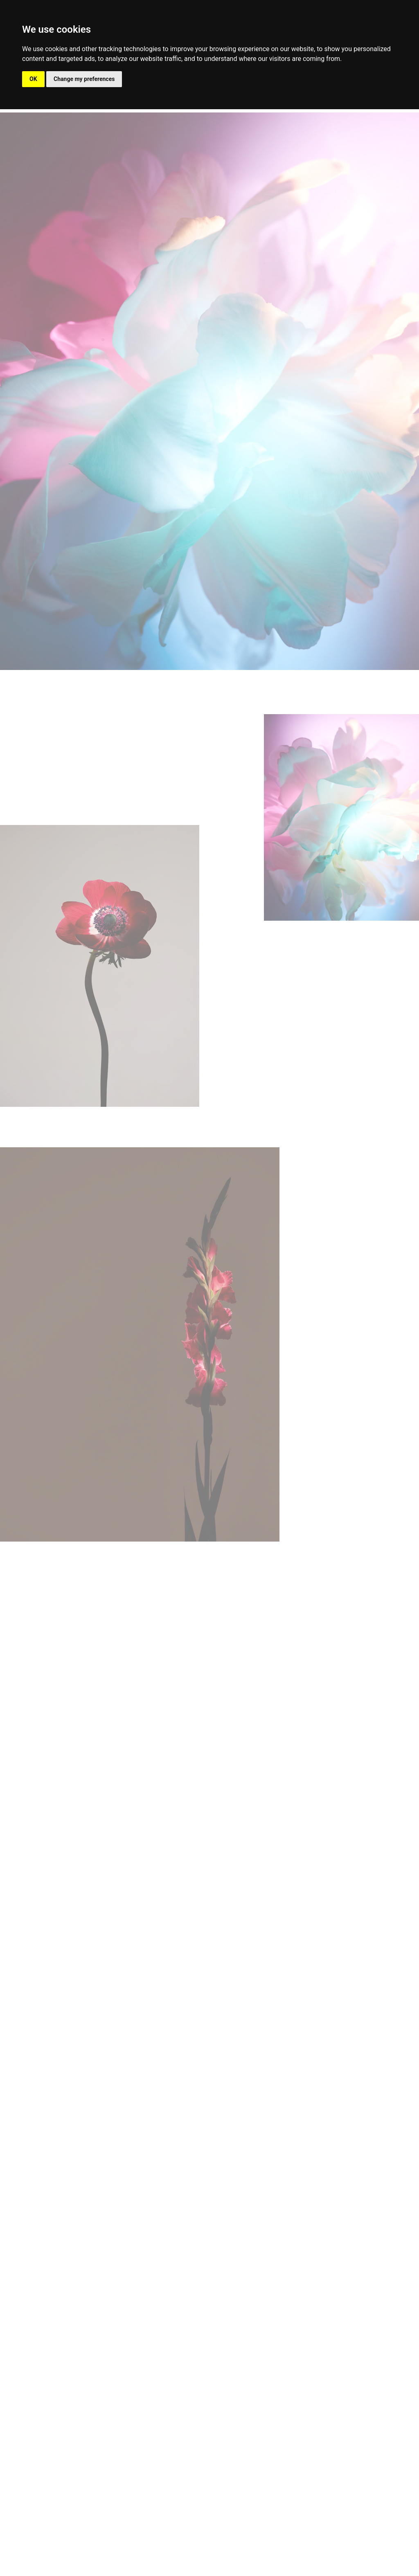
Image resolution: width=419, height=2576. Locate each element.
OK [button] (33, 79)
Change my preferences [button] (84, 79)
